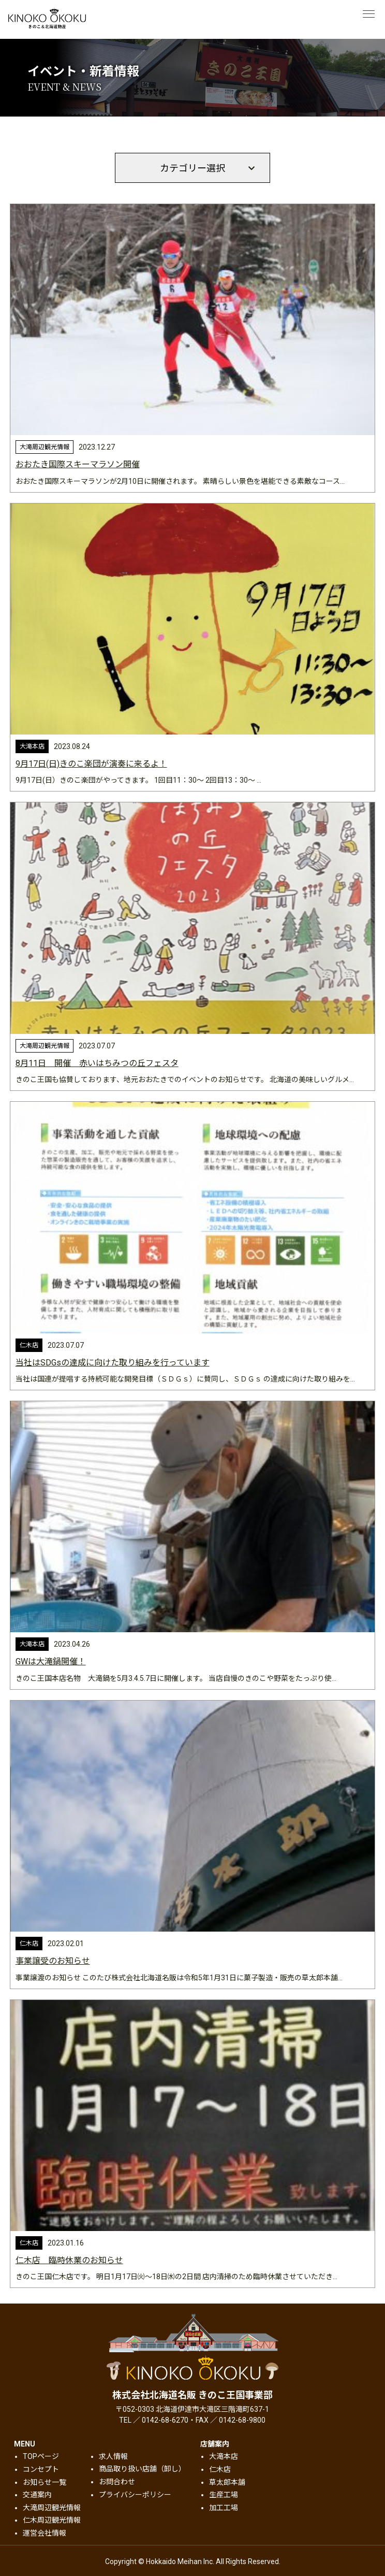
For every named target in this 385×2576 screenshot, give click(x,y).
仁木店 (220, 2469)
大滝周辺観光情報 (52, 2507)
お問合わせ (117, 2482)
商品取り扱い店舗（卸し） (142, 2469)
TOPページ (41, 2456)
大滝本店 (223, 2456)
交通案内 (37, 2495)
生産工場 (223, 2495)
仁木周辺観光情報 (52, 2520)
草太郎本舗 (227, 2482)
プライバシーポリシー (135, 2495)
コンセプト (41, 2469)
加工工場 (223, 2507)
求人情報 (113, 2456)
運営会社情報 (44, 2533)
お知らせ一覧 (44, 2482)
